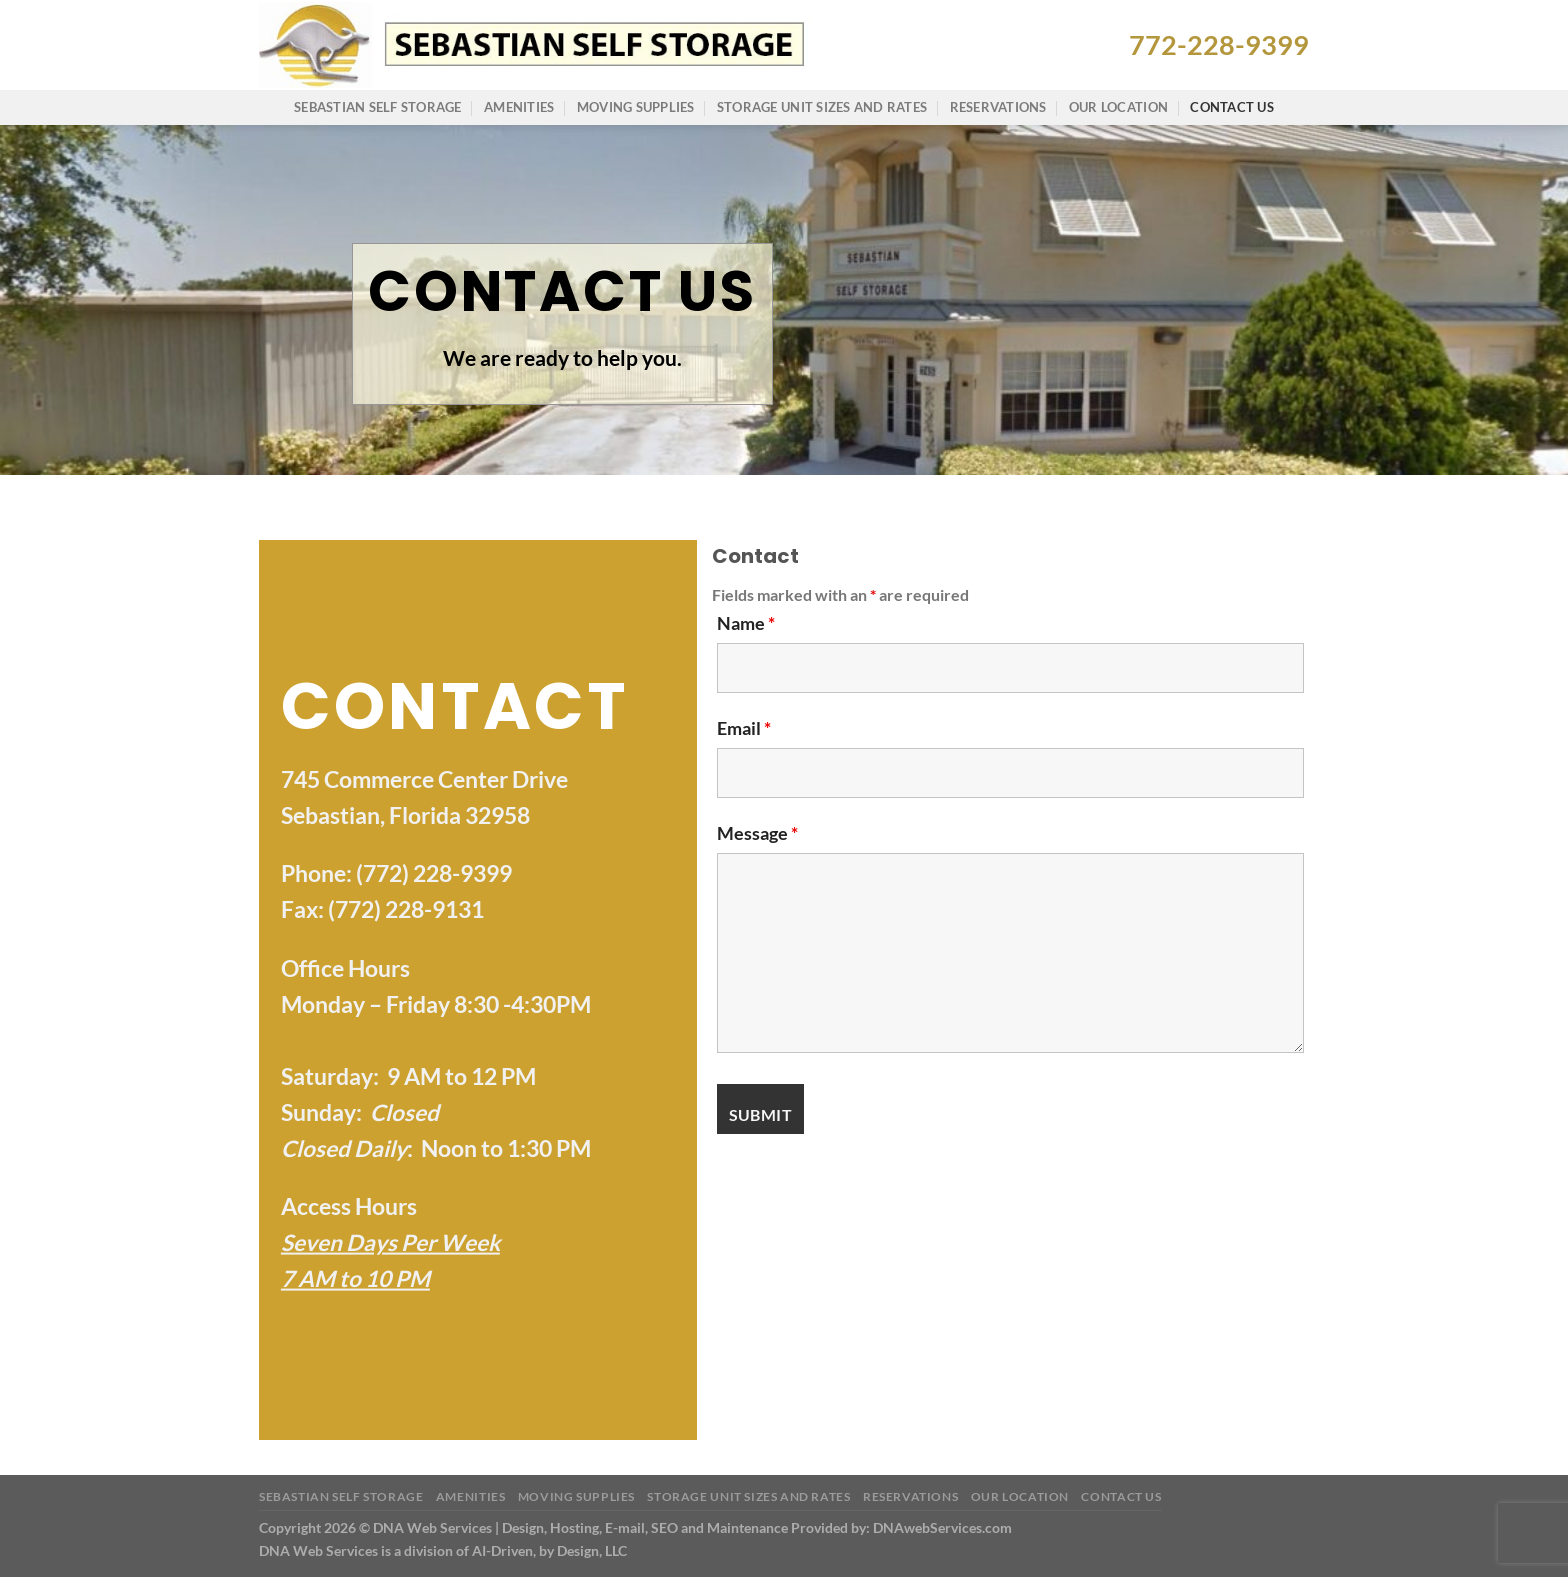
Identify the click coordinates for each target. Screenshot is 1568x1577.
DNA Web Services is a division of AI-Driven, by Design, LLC (443, 1550)
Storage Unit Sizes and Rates (822, 107)
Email (744, 728)
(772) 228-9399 (434, 873)
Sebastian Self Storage (378, 107)
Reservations (998, 107)
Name (746, 623)
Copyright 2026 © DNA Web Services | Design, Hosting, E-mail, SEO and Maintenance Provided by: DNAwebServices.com (635, 1527)
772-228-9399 (1219, 44)
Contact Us (1232, 107)
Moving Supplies (636, 107)
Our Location (1118, 107)
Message (757, 833)
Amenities (519, 107)
